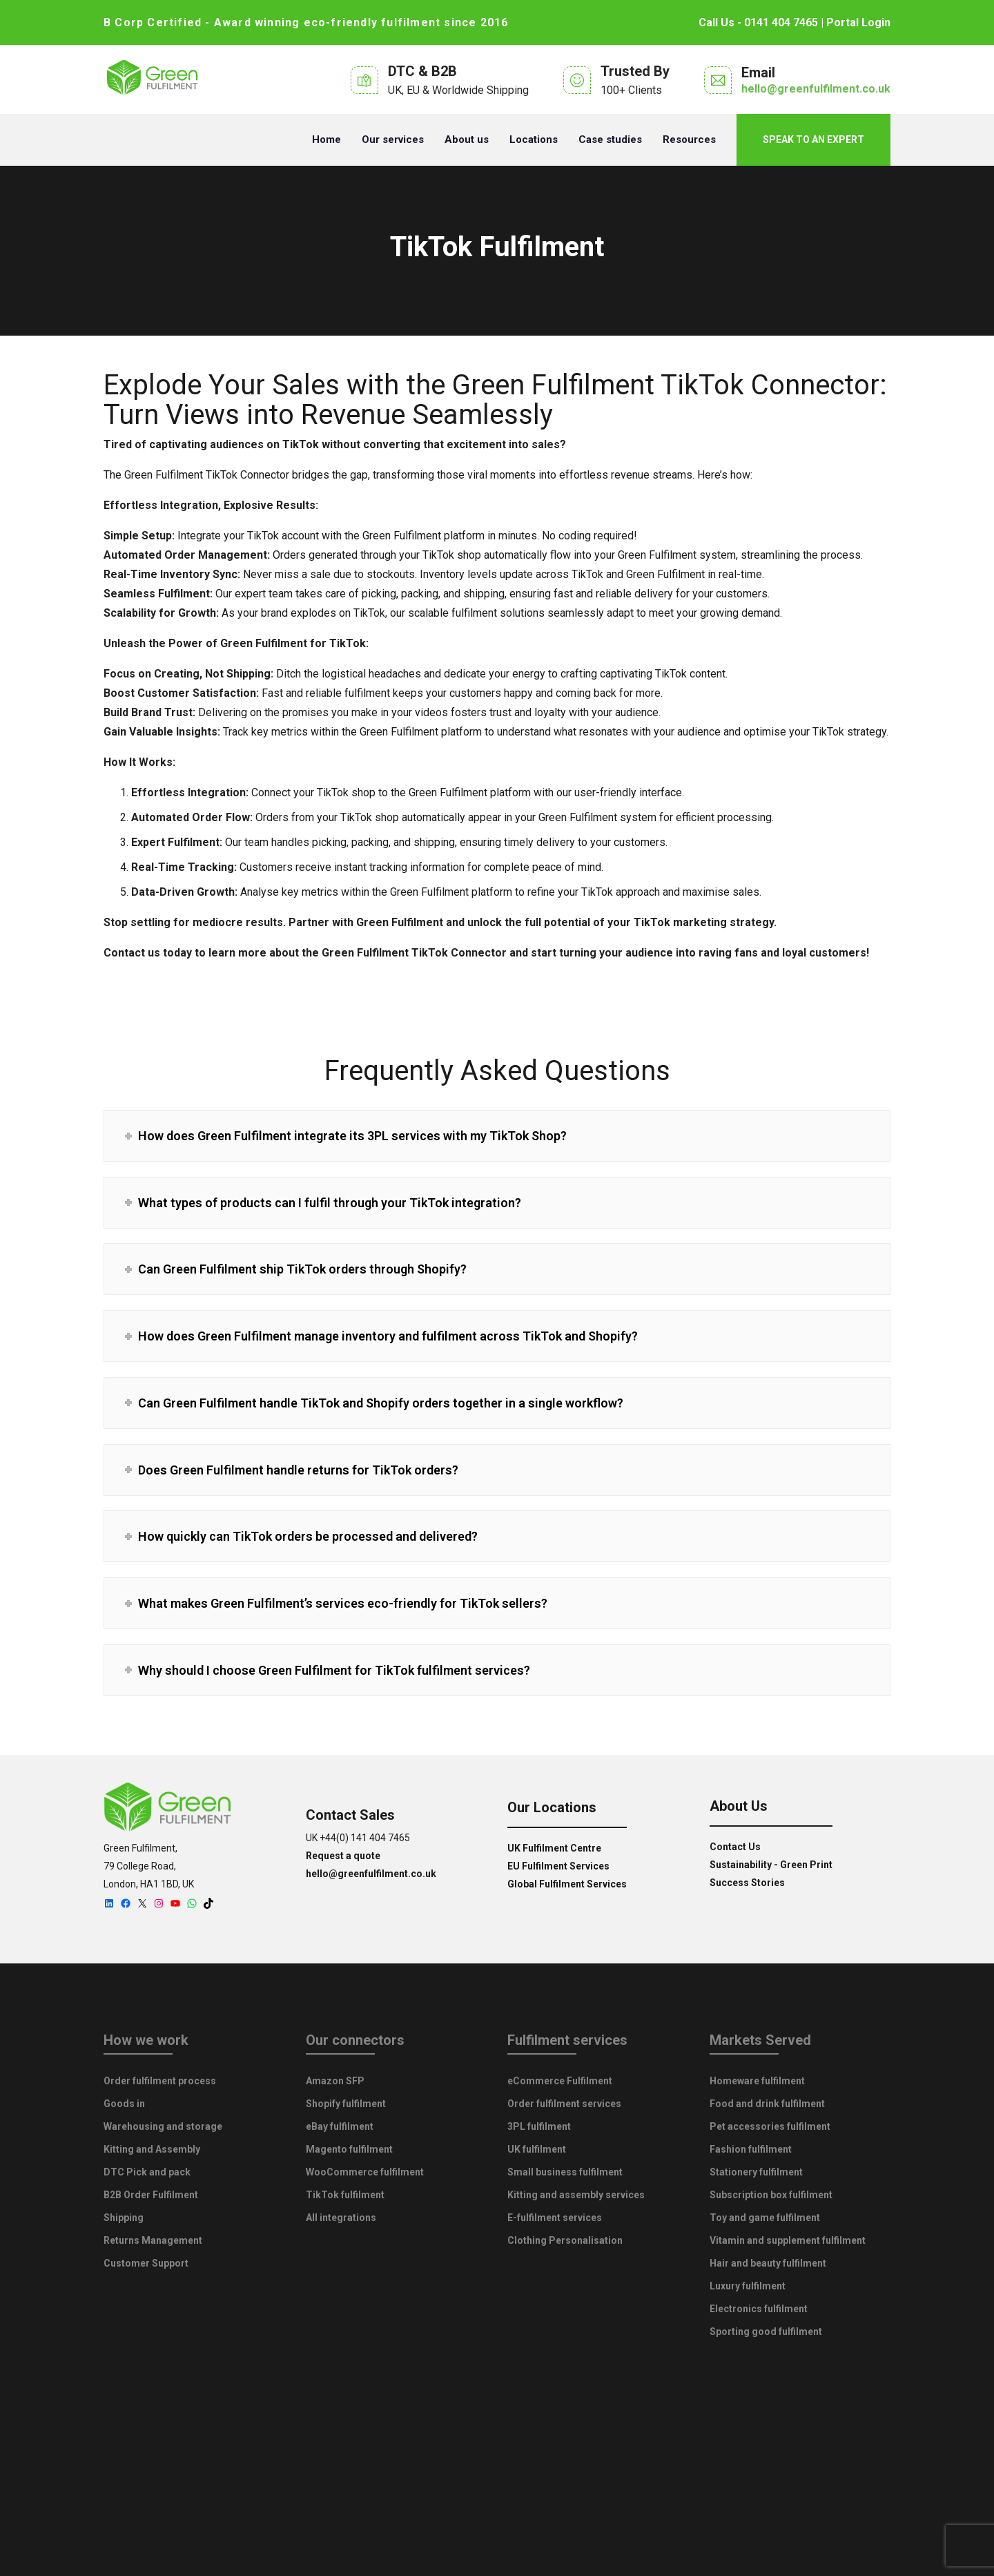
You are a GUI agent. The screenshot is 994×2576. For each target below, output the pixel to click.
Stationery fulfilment (756, 2172)
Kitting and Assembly (152, 2149)
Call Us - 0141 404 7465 (749, 22)
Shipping (124, 2217)
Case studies (610, 139)
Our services (393, 139)
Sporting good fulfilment (766, 2331)
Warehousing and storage (163, 2126)
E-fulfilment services (554, 2217)
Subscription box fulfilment (771, 2194)
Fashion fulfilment (751, 2149)
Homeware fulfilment (757, 2080)
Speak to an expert (813, 139)
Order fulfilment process (160, 2080)
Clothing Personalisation (565, 2240)
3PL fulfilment (539, 2126)
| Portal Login (854, 22)
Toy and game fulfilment (765, 2217)
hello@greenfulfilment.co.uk (815, 88)
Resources (689, 139)
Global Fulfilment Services (567, 1884)
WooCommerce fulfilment (365, 2172)
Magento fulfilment (349, 2149)
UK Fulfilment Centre (554, 1848)
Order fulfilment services (564, 2103)
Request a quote (343, 1855)
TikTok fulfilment (345, 2194)
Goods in (124, 2103)
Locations (533, 139)
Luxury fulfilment (748, 2285)
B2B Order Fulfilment (151, 2194)
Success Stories (747, 1882)
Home (326, 139)
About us (467, 139)
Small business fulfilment (565, 2172)
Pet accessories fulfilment (770, 2126)
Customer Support (146, 2263)
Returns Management (153, 2240)
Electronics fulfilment (759, 2308)
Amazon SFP (335, 2080)
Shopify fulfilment (346, 2103)
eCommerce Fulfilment (559, 2080)
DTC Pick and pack (147, 2172)
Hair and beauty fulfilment (768, 2263)
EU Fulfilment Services (558, 1866)
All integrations (341, 2217)
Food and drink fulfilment (767, 2103)
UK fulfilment (536, 2149)
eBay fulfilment (339, 2126)
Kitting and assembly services (576, 2194)
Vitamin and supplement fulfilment (788, 2240)
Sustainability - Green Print (771, 1864)
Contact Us (735, 1846)
